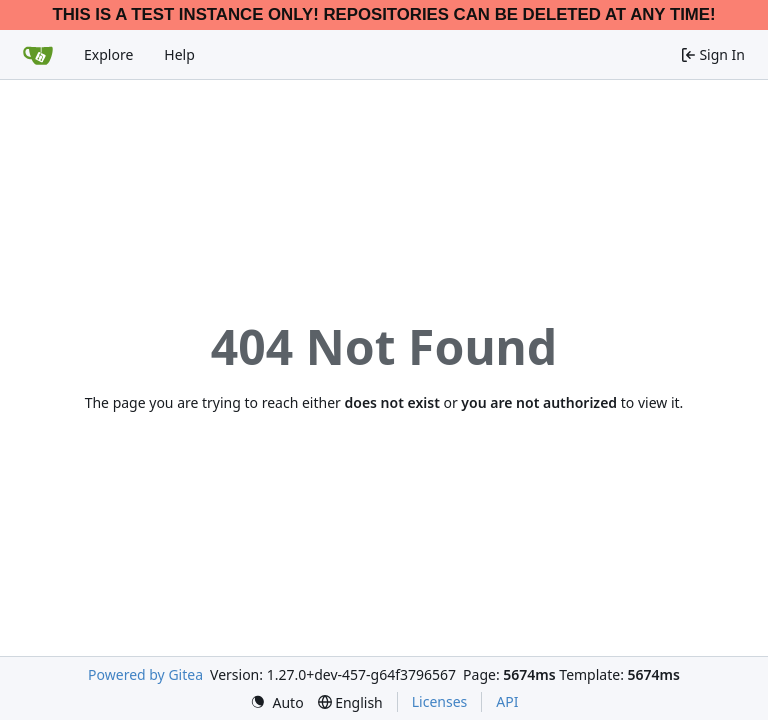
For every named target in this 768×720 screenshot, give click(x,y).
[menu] (277, 702)
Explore (108, 54)
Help (179, 54)
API (507, 701)
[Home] (38, 55)
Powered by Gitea (145, 674)
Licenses (440, 701)
